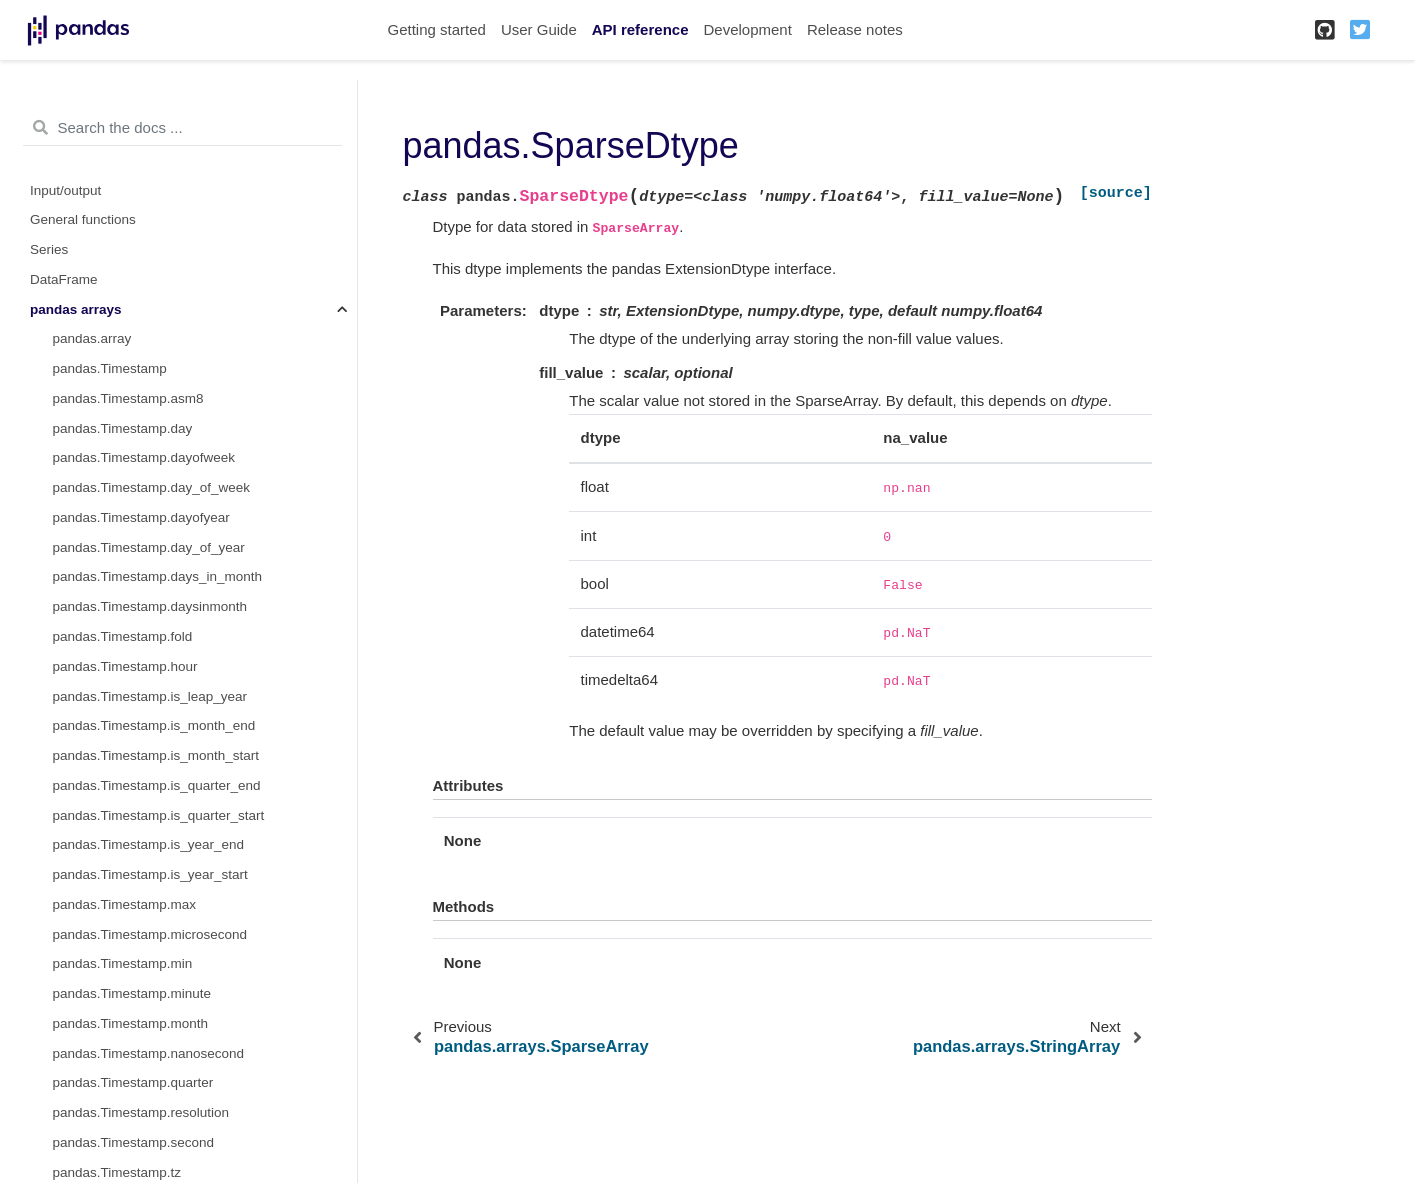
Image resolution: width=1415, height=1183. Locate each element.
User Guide (539, 29)
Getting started (437, 29)
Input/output (65, 190)
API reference (640, 29)
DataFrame (64, 279)
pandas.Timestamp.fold (123, 636)
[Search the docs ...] (182, 128)
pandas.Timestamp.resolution (141, 1112)
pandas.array (92, 338)
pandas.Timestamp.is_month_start (156, 755)
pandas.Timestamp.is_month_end (154, 725)
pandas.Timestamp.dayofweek (144, 457)
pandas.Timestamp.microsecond (150, 934)
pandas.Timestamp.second (134, 1142)
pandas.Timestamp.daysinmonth (150, 606)
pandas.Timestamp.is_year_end (149, 844)
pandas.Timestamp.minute (132, 993)
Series (49, 249)
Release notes (855, 29)
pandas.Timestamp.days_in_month (158, 576)
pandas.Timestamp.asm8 (128, 398)
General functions (83, 219)
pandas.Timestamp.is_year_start (150, 874)
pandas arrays (76, 309)
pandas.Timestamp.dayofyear (141, 517)
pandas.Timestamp (110, 368)
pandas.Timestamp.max (125, 904)
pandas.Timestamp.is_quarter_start (159, 815)
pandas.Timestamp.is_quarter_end (157, 785)
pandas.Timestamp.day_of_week (152, 487)
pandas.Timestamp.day (123, 428)
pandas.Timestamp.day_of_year (149, 547)
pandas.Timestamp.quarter (133, 1082)
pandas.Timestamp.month (131, 1023)
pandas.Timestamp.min (123, 963)
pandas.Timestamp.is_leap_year (150, 696)
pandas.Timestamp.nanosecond (149, 1053)
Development (747, 29)
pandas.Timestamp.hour (125, 666)
